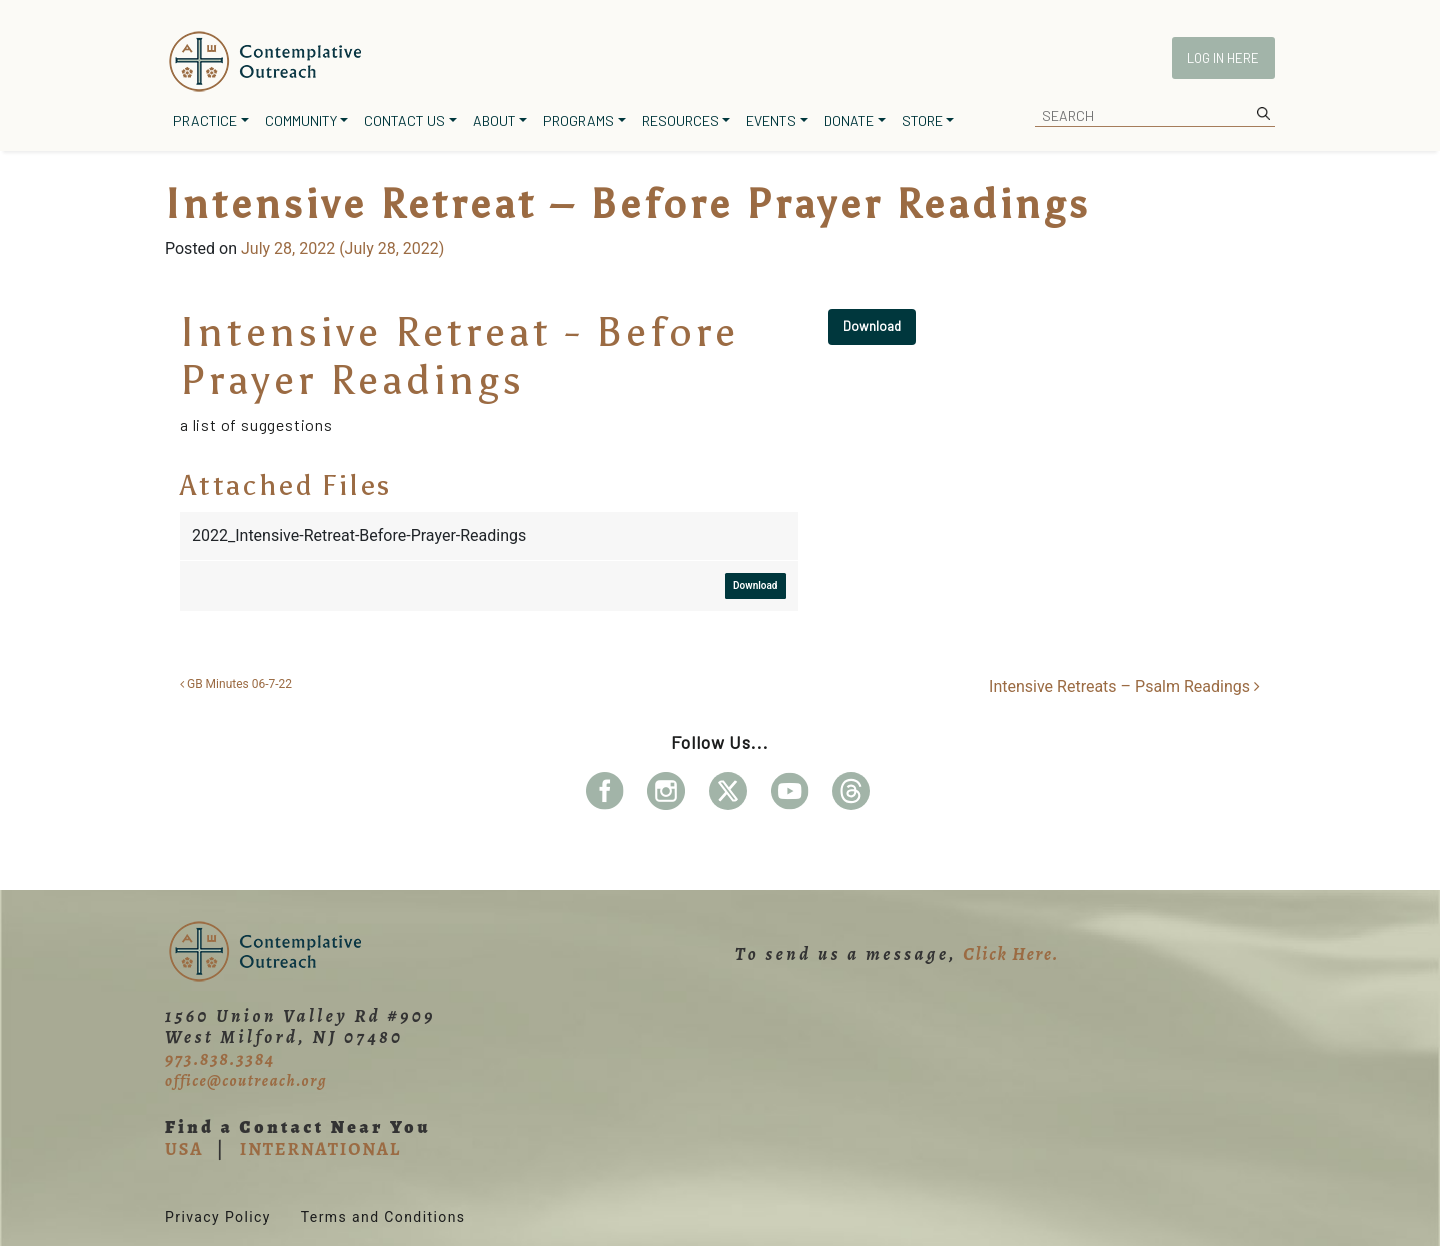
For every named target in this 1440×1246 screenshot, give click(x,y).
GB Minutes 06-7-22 (236, 684)
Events (771, 120)
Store (922, 120)
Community (301, 120)
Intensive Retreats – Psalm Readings (1124, 686)
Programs (578, 120)
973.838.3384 (220, 1059)
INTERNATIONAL (320, 1149)
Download (872, 326)
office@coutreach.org (246, 1081)
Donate (849, 120)
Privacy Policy (218, 1217)
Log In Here (1223, 58)
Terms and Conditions (383, 1217)
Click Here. (1011, 954)
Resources (680, 120)
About (494, 120)
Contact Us (404, 120)
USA (184, 1149)
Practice (205, 120)
